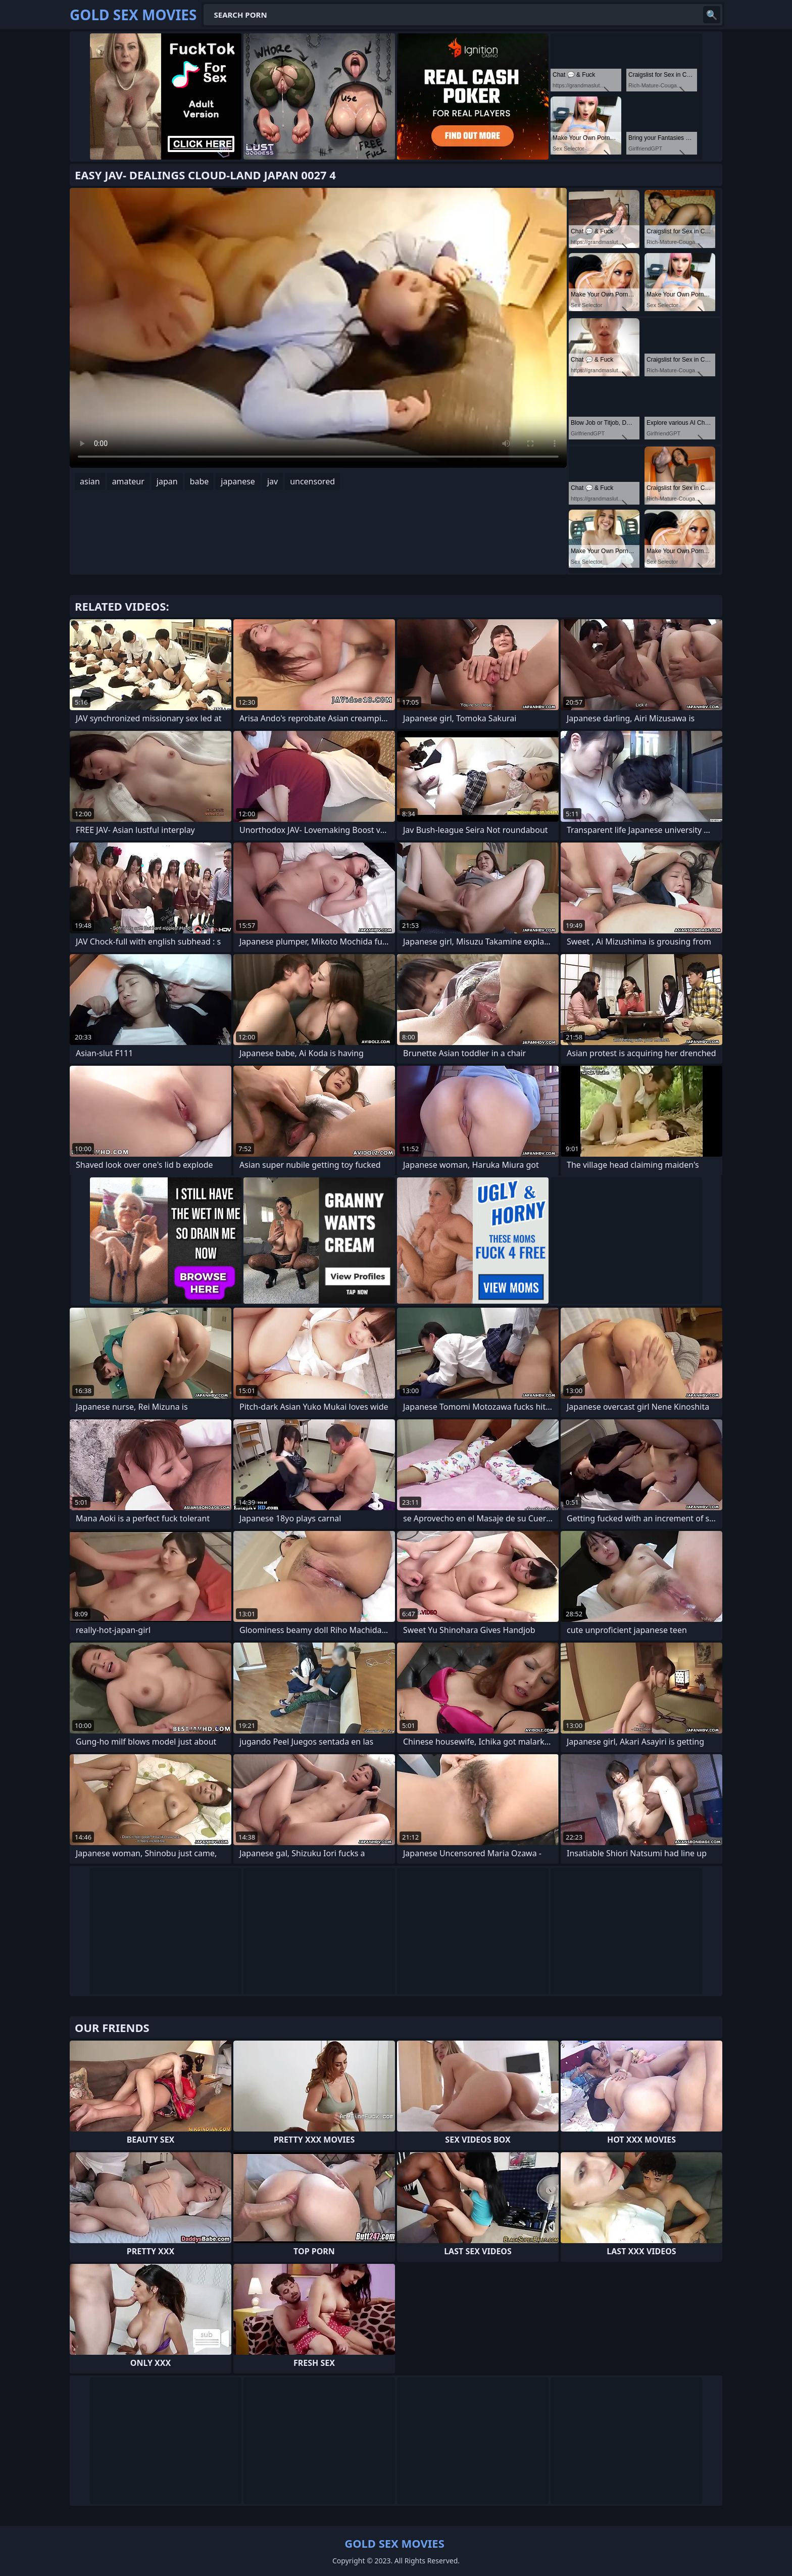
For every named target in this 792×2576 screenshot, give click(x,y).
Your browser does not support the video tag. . (318, 328)
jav (272, 481)
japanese (238, 481)
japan (167, 481)
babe (199, 481)
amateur (128, 481)
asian (90, 481)
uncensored (312, 481)
